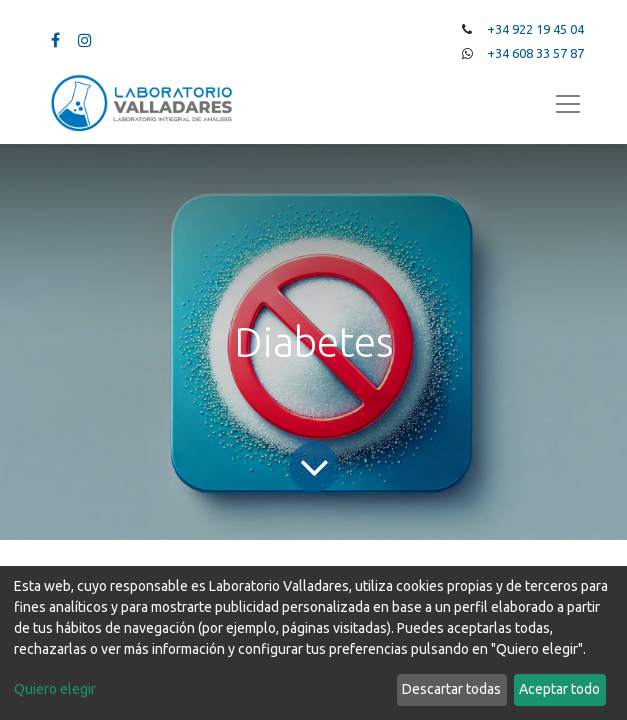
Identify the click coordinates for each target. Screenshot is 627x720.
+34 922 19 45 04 (535, 29)
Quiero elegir (55, 689)
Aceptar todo (559, 689)
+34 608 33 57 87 (535, 53)
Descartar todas (451, 689)
